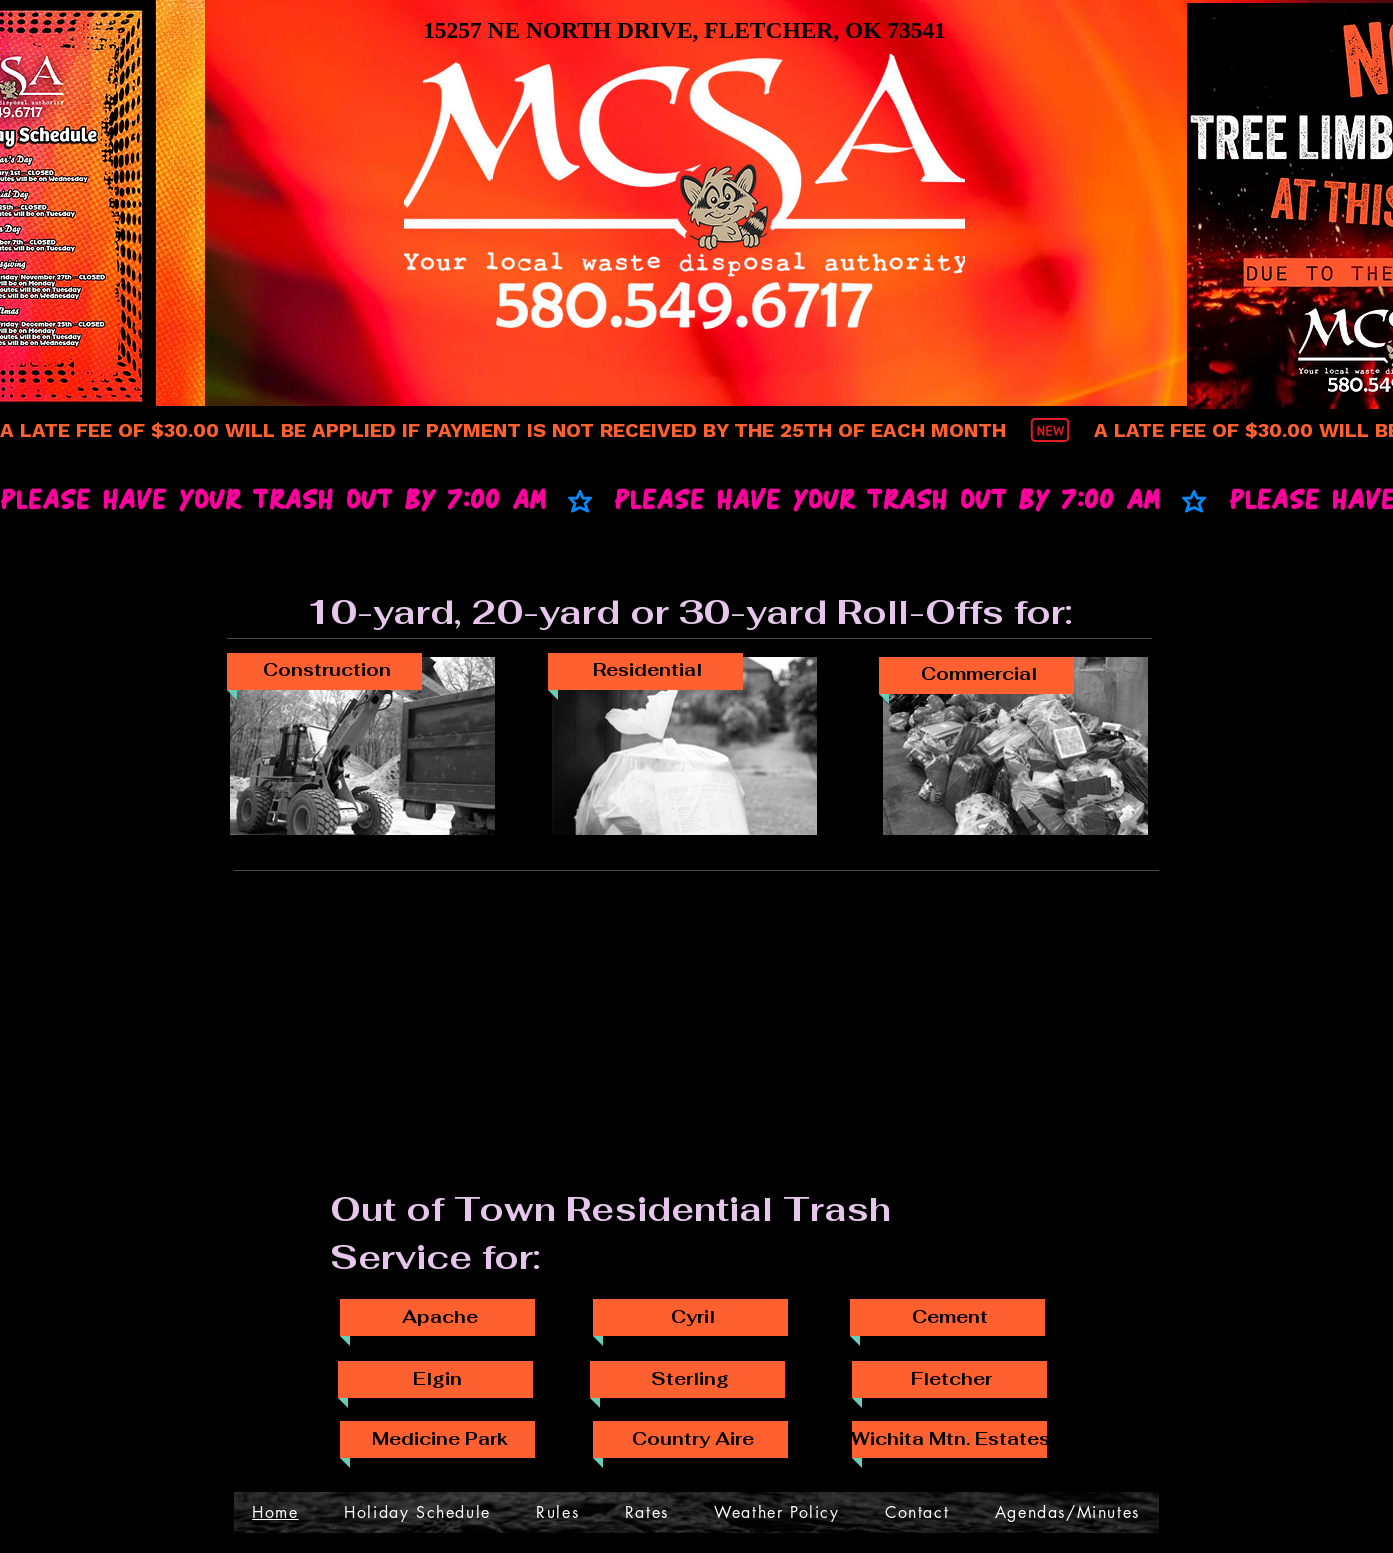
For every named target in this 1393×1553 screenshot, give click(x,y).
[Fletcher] (952, 1378)
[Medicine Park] (440, 1438)
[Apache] (440, 1316)
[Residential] (648, 670)
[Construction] (327, 670)
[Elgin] (438, 1378)
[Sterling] (690, 1378)
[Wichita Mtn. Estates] (950, 1438)
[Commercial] (979, 674)
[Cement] (950, 1316)
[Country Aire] (693, 1438)
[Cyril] (693, 1316)
